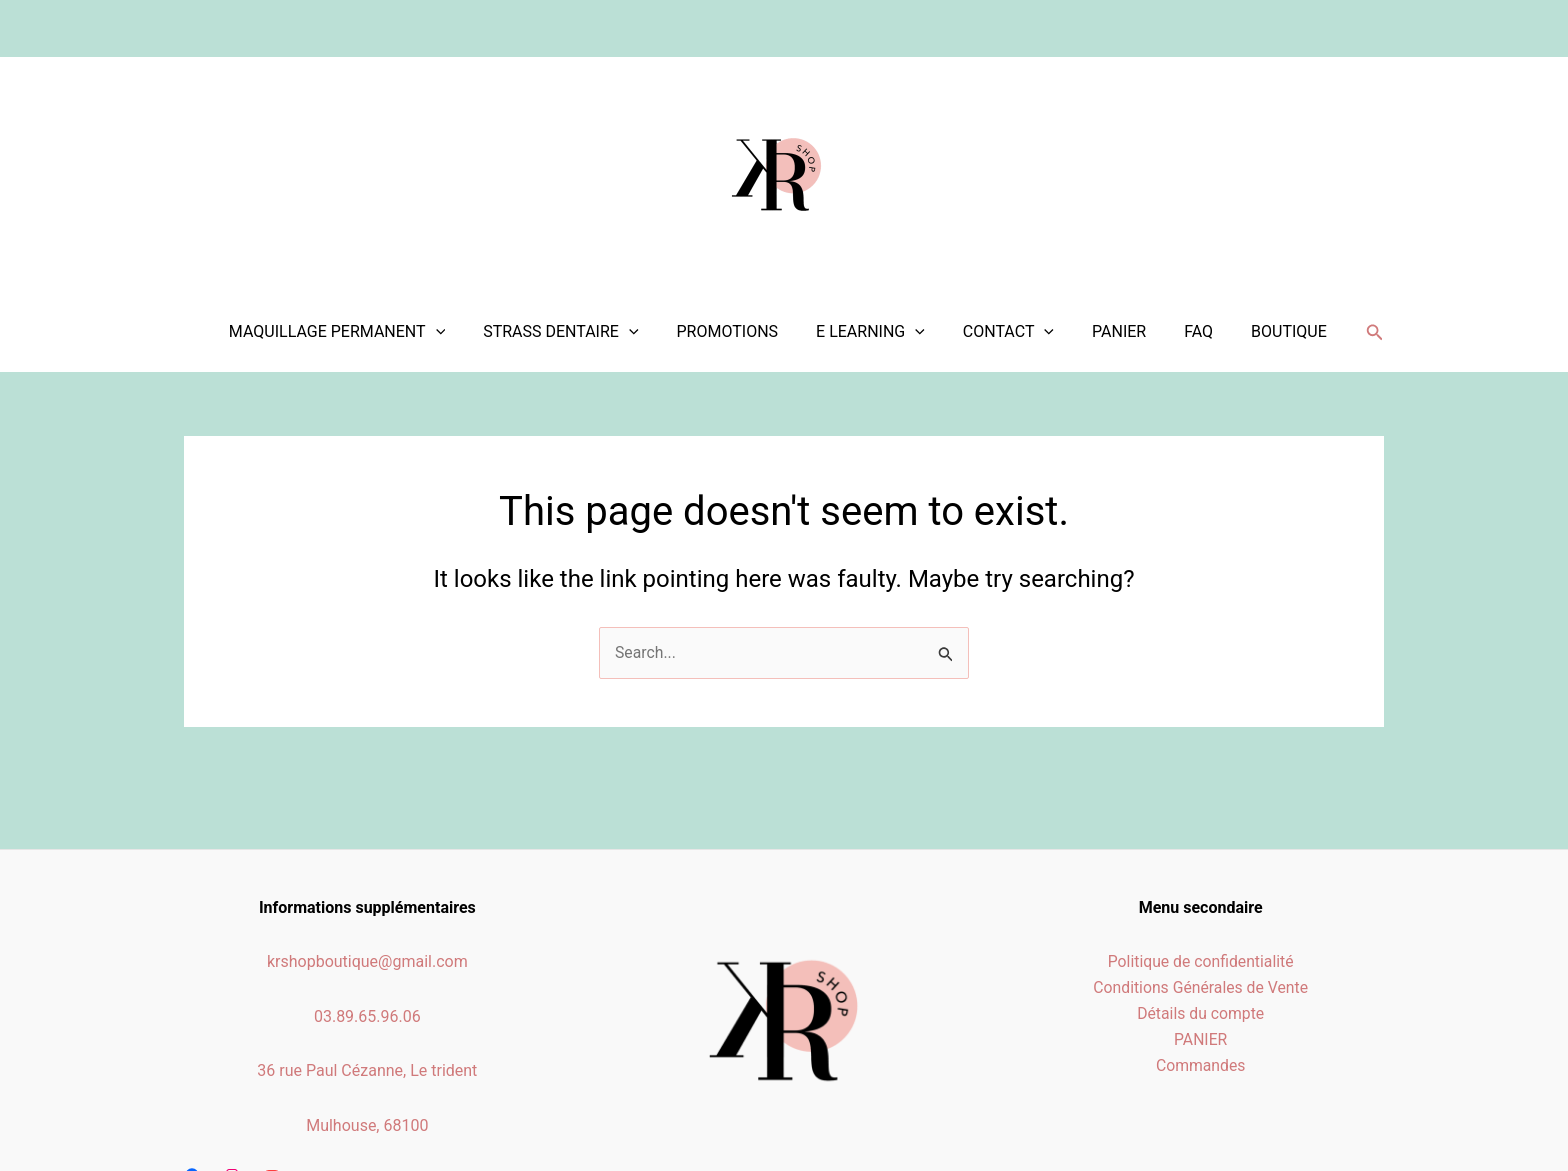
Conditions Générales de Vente (1201, 988)
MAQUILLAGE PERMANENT (364, 332)
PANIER (1116, 331)
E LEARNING (879, 332)
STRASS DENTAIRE (581, 332)
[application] (463, 332)
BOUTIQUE (1274, 331)
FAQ (1189, 331)
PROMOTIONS (743, 331)
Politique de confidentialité (1200, 961)
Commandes (1200, 1067)
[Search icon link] (1357, 332)
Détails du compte (1200, 1014)
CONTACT (1011, 332)
